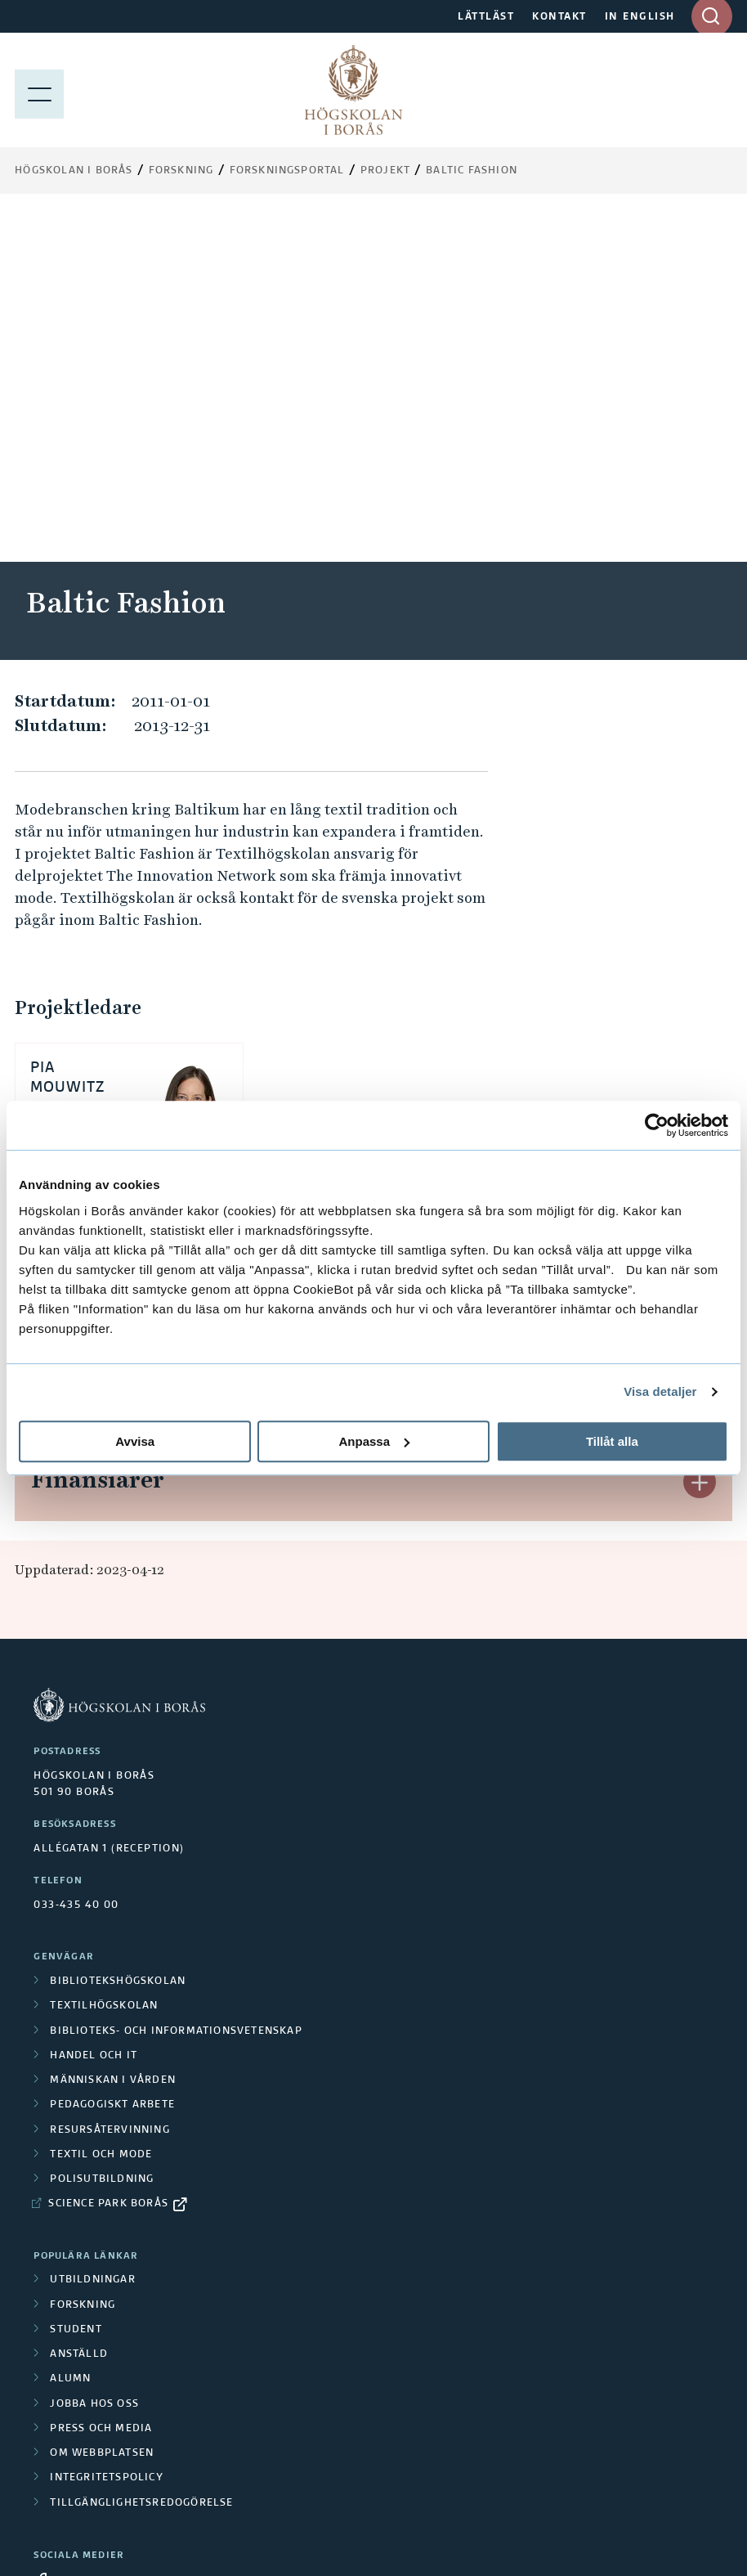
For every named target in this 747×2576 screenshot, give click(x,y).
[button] (699, 935)
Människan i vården (113, 1733)
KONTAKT (559, 17)
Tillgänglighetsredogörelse (141, 2156)
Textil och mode (101, 1808)
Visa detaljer (660, 1391)
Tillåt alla (612, 1441)
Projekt (385, 171)
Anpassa (373, 1441)
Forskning (181, 171)
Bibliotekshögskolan (118, 1634)
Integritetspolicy (106, 2131)
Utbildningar (92, 1933)
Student (75, 1983)
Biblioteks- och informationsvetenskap (176, 1684)
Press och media (101, 2082)
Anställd (79, 2007)
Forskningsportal (287, 171)
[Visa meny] (39, 89)
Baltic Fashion (471, 171)
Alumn (70, 2032)
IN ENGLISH (640, 17)
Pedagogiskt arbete (112, 1758)
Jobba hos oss (94, 2057)
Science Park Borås (108, 1857)
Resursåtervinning (109, 1783)
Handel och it (93, 1709)
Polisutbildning (102, 1832)
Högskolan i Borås (73, 171)
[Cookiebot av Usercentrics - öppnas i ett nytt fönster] (656, 1125)
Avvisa (134, 1441)
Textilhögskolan (104, 1659)
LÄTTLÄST (486, 17)
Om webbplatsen (102, 2106)
